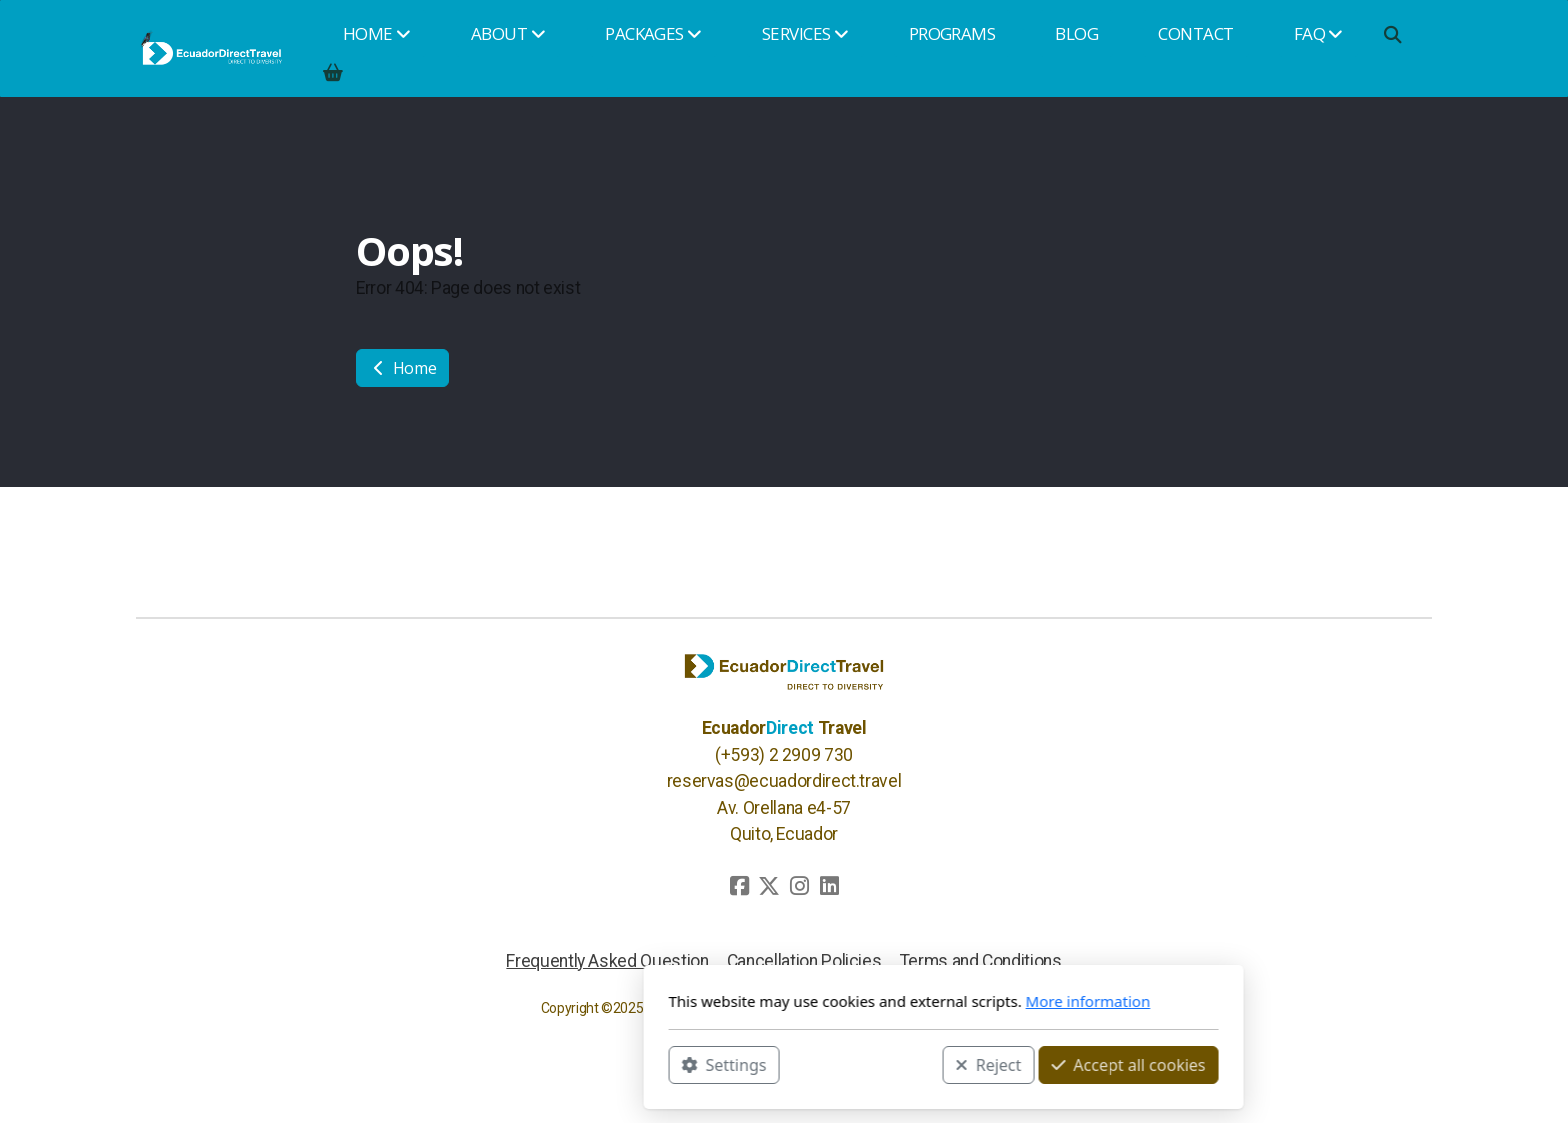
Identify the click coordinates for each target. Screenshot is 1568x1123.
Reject (829, 1064)
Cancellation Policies (804, 961)
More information (928, 1001)
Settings (564, 1064)
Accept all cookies (969, 1064)
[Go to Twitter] (769, 886)
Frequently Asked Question (607, 961)
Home (402, 368)
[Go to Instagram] (799, 886)
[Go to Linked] (829, 886)
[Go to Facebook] (739, 886)
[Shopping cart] (333, 72)
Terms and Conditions (981, 961)
